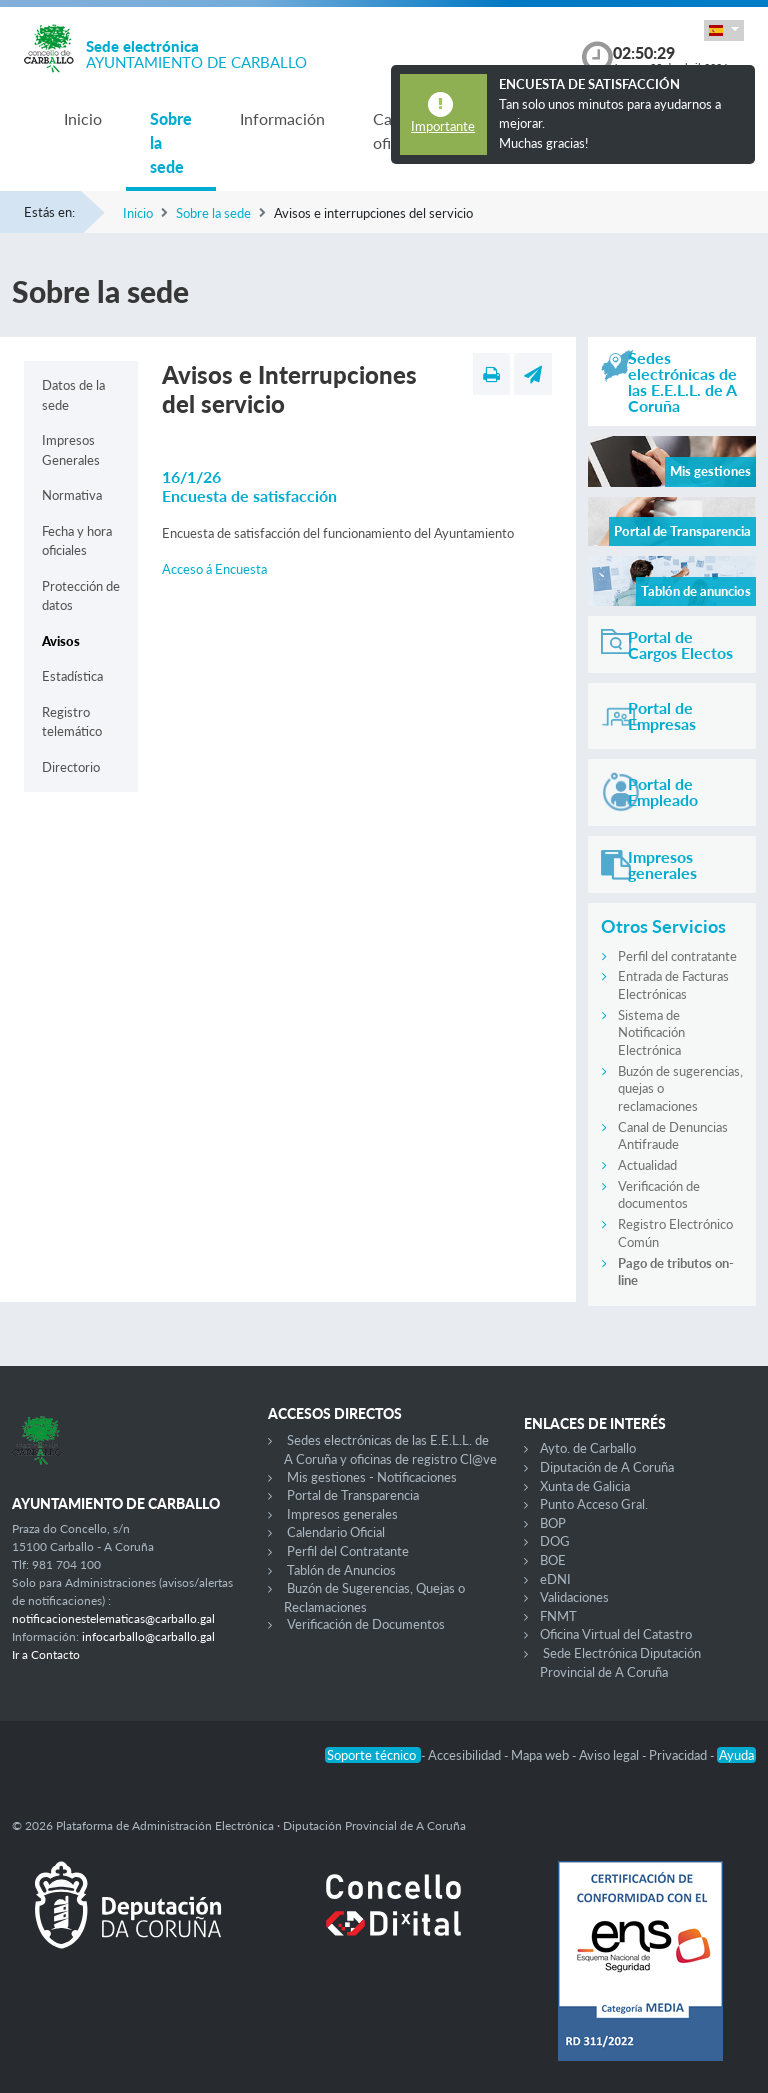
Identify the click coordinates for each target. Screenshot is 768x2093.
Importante (443, 126)
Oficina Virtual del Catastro (616, 1634)
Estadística (72, 676)
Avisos (61, 641)
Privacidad (679, 1755)
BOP (553, 1523)
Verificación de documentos (659, 1195)
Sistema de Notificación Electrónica (651, 1032)
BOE (553, 1560)
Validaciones (574, 1597)
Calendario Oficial (336, 1532)
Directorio (71, 767)
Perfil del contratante (677, 956)
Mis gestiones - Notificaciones (372, 1477)
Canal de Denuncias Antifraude (673, 1136)
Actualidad (647, 1165)
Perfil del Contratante (348, 1551)
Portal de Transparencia (353, 1495)
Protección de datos (81, 596)
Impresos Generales (71, 450)
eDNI (555, 1579)
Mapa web (541, 1755)
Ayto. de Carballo (588, 1448)
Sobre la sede (171, 142)
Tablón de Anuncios (341, 1570)
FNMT (558, 1616)
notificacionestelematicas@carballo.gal (113, 1618)
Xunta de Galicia (585, 1486)
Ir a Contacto (46, 1654)
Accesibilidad (466, 1755)
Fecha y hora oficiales (77, 541)
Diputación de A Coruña (607, 1467)
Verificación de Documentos (366, 1624)
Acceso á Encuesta (214, 569)
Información (282, 118)
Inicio (83, 118)
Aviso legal (610, 1755)
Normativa (72, 495)
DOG (555, 1541)
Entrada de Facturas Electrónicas (673, 985)
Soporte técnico (373, 1755)
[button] (724, 30)
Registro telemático (72, 722)
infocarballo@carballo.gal (148, 1636)
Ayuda (736, 1755)
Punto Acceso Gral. (594, 1504)
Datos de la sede (73, 395)
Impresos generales (342, 1514)
